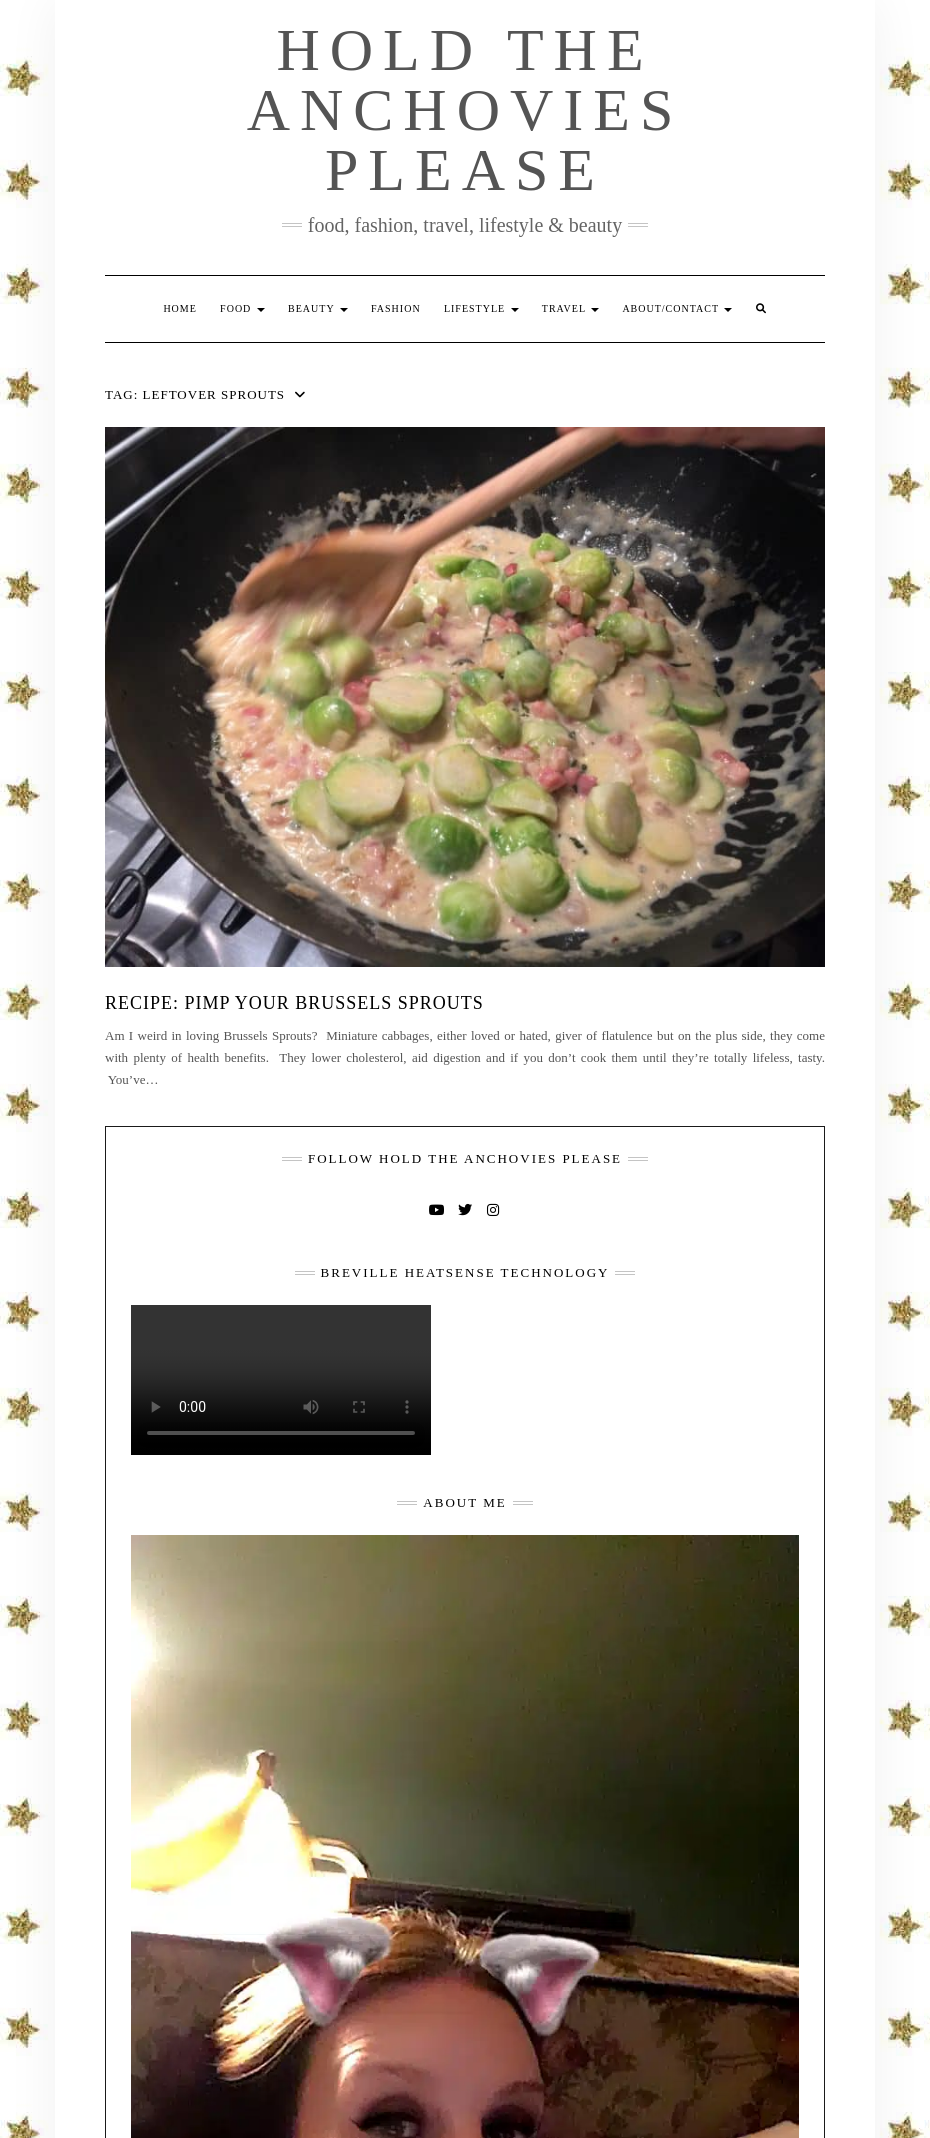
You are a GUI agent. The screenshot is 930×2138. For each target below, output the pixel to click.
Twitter (465, 1208)
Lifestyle (481, 308)
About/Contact (677, 308)
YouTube (436, 1208)
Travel (570, 308)
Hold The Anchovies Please (465, 110)
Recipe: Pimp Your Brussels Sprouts (294, 1003)
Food (242, 308)
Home (179, 308)
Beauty (318, 308)
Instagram (493, 1208)
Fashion (396, 308)
